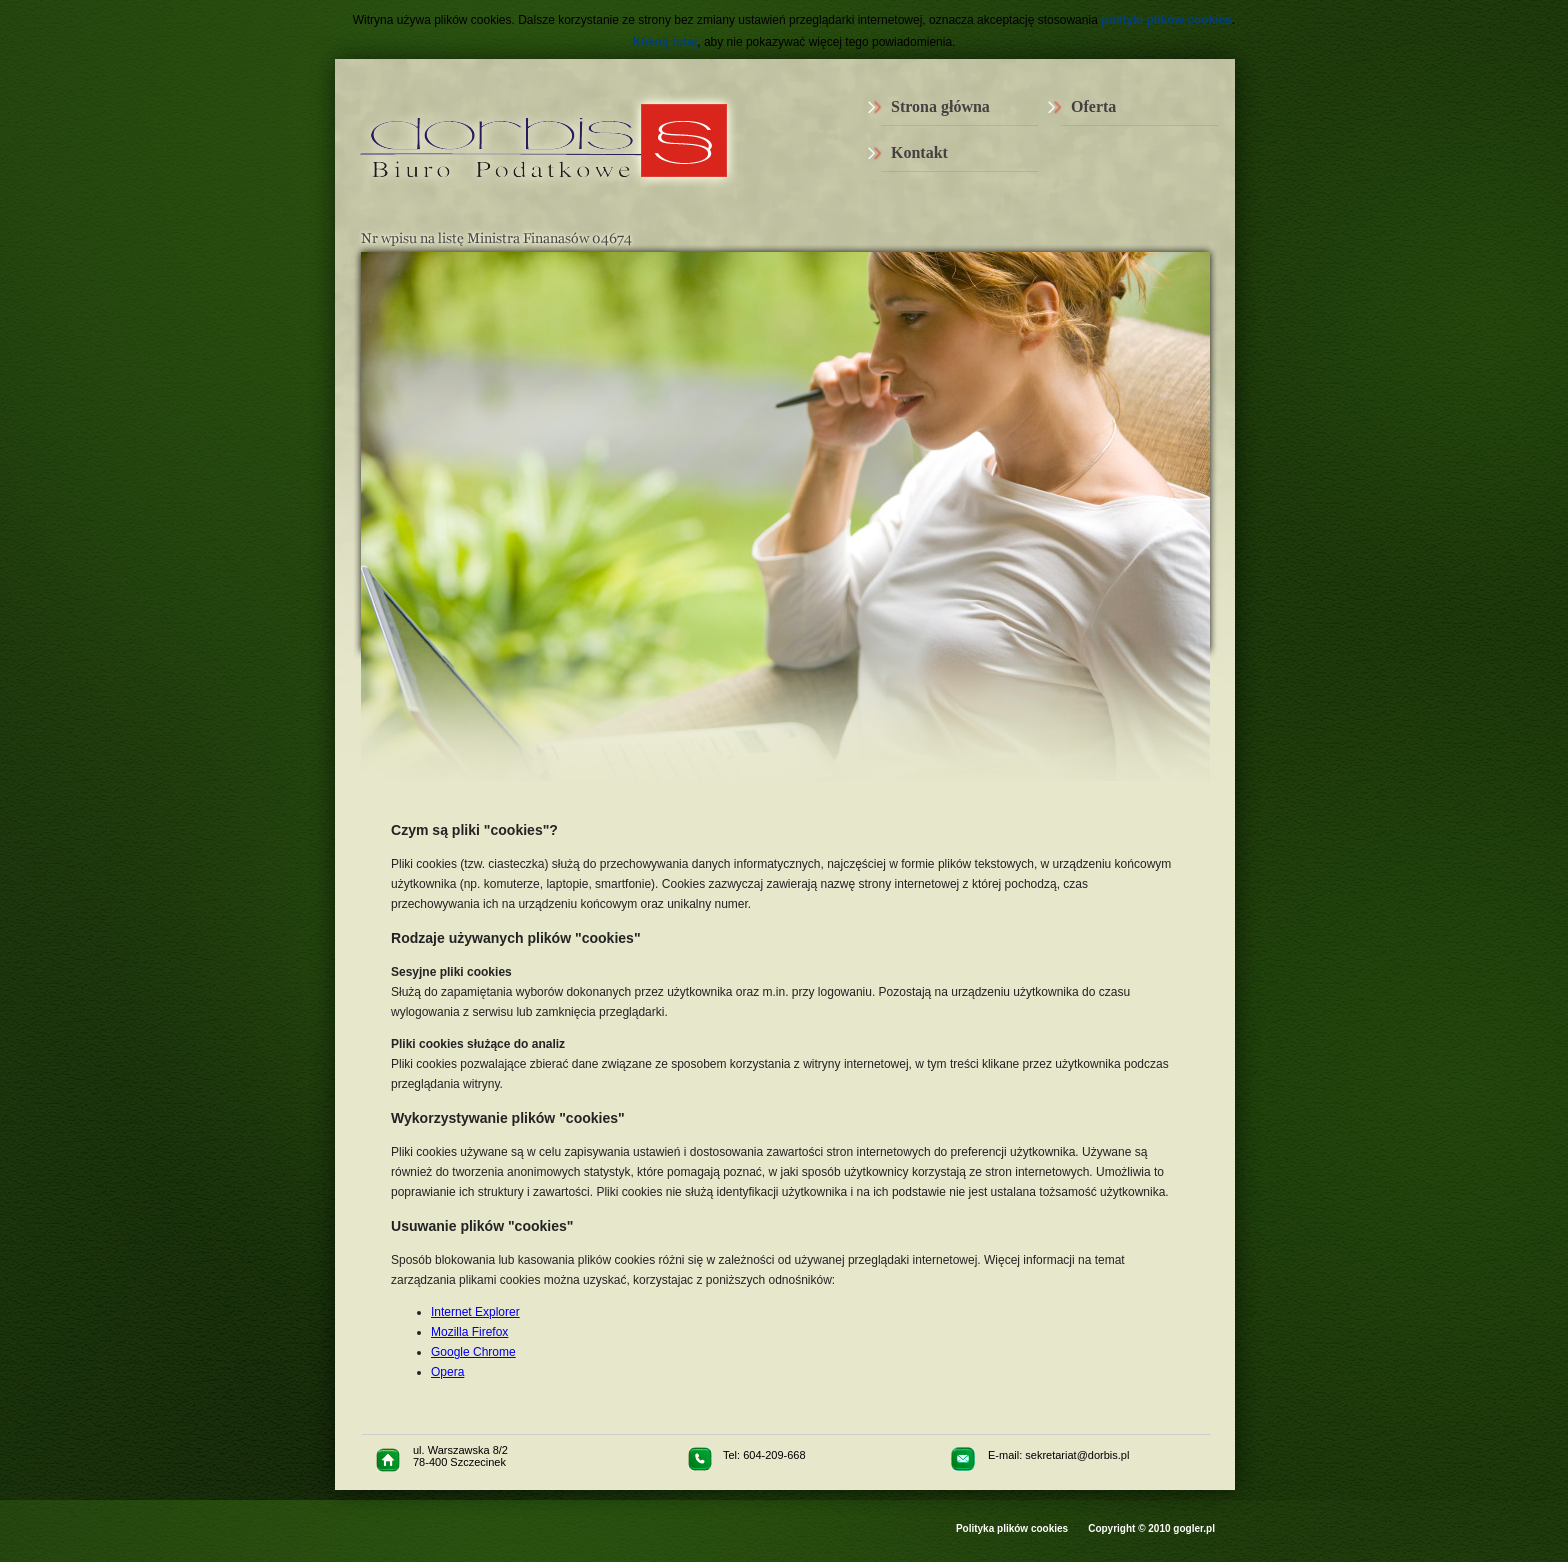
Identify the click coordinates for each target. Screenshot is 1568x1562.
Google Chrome (473, 1352)
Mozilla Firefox (469, 1332)
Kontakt (919, 152)
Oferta (1093, 106)
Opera (447, 1372)
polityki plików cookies (1166, 20)
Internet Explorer (475, 1312)
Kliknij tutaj (665, 42)
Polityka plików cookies (1012, 1528)
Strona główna (940, 106)
